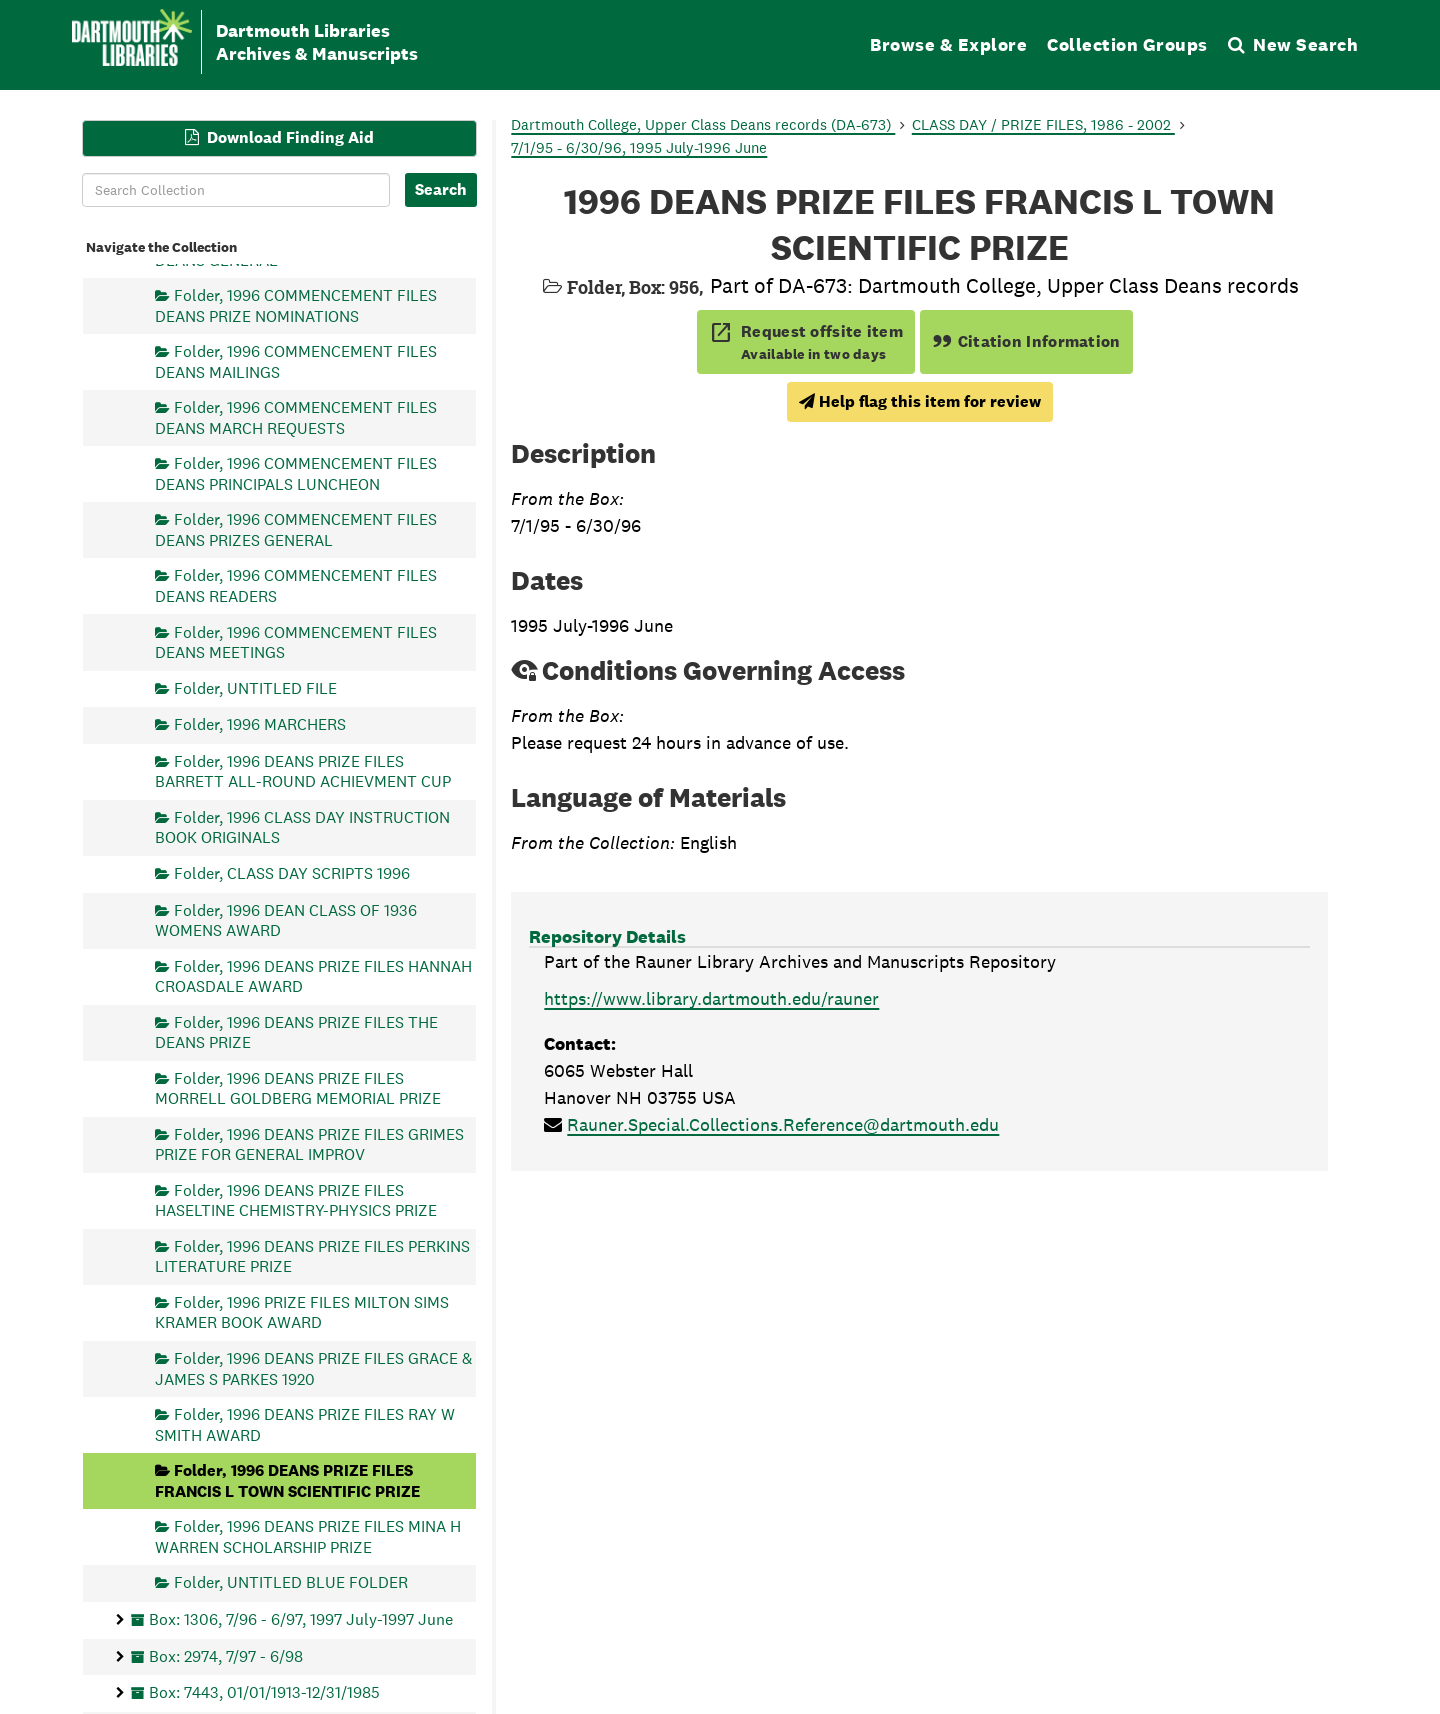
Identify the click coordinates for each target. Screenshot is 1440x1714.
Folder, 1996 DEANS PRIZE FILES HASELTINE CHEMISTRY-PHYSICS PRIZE (296, 1199)
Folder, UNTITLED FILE (255, 687)
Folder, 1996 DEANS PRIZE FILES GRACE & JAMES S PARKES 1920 (313, 1368)
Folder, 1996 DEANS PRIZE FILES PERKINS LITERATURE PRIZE (312, 1255)
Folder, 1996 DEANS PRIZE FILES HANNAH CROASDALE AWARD (313, 975)
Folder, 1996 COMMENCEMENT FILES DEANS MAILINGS (296, 361)
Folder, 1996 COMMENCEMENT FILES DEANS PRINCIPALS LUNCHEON (296, 473)
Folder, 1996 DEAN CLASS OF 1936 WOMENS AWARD (286, 919)
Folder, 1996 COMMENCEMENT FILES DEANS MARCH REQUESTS (296, 417)
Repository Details (607, 936)
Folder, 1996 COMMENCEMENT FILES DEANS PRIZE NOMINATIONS (296, 305)
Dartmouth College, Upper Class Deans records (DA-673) (703, 124)
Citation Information (1026, 341)
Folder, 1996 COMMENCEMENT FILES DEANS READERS (296, 585)
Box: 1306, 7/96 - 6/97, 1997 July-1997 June (301, 1618)
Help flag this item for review (920, 401)
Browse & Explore (948, 44)
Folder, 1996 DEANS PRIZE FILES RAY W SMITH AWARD (305, 1424)
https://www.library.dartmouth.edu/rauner (711, 998)
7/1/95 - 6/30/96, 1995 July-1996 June (639, 147)
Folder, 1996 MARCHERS (260, 724)
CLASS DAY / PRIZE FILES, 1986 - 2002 (1043, 124)
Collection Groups (1127, 44)
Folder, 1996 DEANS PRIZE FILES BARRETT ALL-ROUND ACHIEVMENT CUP (303, 770)
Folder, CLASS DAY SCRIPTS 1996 (292, 872)
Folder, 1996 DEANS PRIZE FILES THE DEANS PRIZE (296, 1031)
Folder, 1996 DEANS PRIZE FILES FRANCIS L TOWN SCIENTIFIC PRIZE (287, 1480)
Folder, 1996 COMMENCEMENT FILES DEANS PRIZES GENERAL (296, 529)
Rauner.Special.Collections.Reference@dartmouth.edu (783, 1124)
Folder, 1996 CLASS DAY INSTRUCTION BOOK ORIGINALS (302, 826)
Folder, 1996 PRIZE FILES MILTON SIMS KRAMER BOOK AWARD (302, 1312)
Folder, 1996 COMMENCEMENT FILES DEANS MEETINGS (296, 641)
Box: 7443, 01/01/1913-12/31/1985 (264, 1692)
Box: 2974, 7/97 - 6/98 (226, 1655)
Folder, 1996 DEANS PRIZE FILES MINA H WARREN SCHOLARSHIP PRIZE (308, 1536)
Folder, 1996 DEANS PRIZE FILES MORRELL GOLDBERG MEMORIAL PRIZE (298, 1087)
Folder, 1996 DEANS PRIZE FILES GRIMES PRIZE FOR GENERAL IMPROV (309, 1143)
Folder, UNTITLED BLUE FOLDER (291, 1582)
